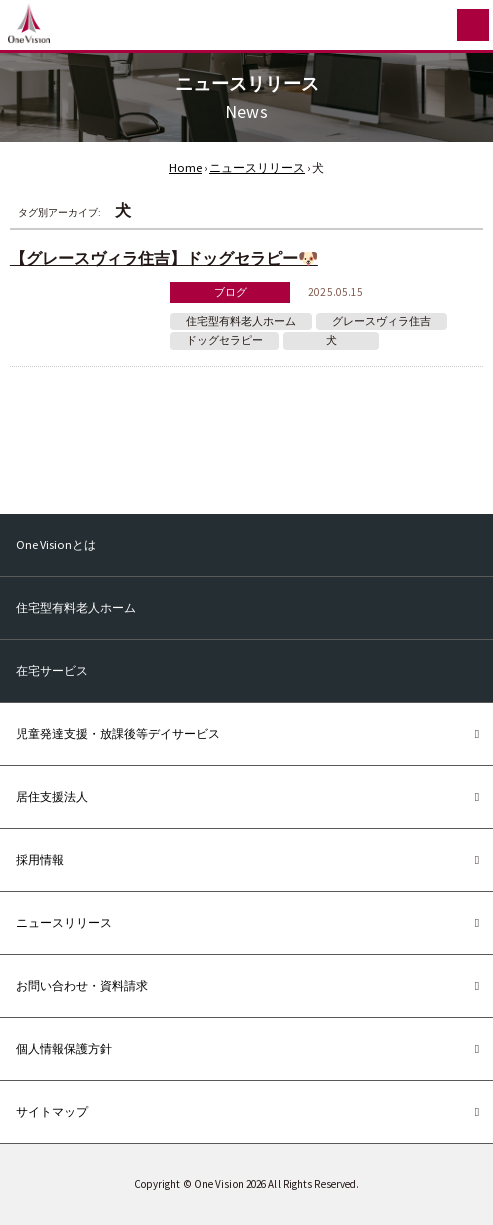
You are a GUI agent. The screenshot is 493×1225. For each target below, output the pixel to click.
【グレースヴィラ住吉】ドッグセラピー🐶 (164, 258)
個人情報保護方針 (64, 1048)
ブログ (230, 292)
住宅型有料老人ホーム (241, 321)
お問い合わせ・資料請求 (82, 985)
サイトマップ (52, 1111)
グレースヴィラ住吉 (381, 321)
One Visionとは (56, 544)
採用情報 (40, 859)
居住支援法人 (52, 796)
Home (185, 167)
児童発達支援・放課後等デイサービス (118, 733)
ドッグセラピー (224, 340)
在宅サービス (52, 670)
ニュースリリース (257, 167)
